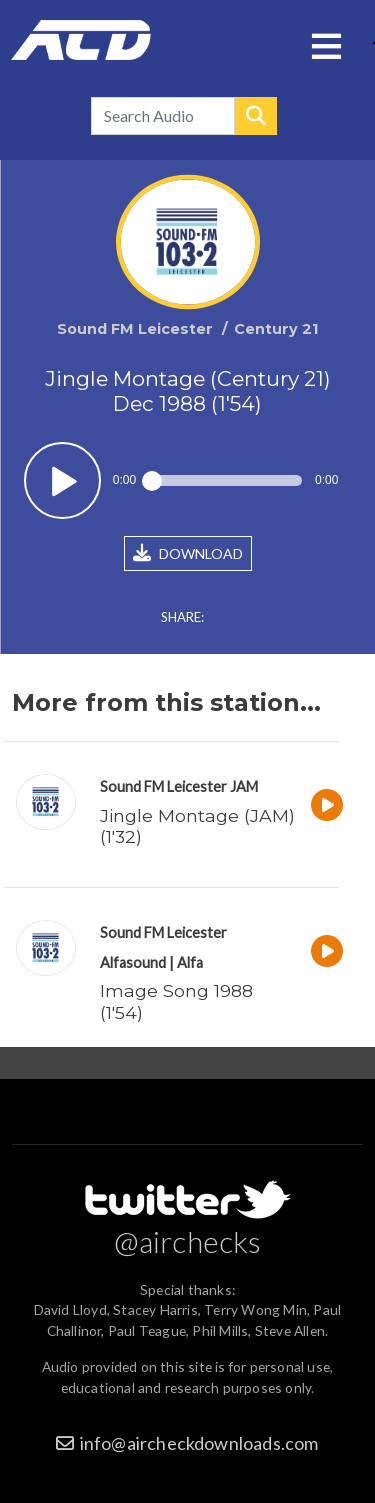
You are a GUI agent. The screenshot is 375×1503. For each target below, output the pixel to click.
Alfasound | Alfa (151, 962)
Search (256, 116)
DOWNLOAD (188, 553)
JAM (244, 786)
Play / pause (62, 480)
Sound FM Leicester (163, 786)
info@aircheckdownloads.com (199, 1443)
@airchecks (188, 1241)
